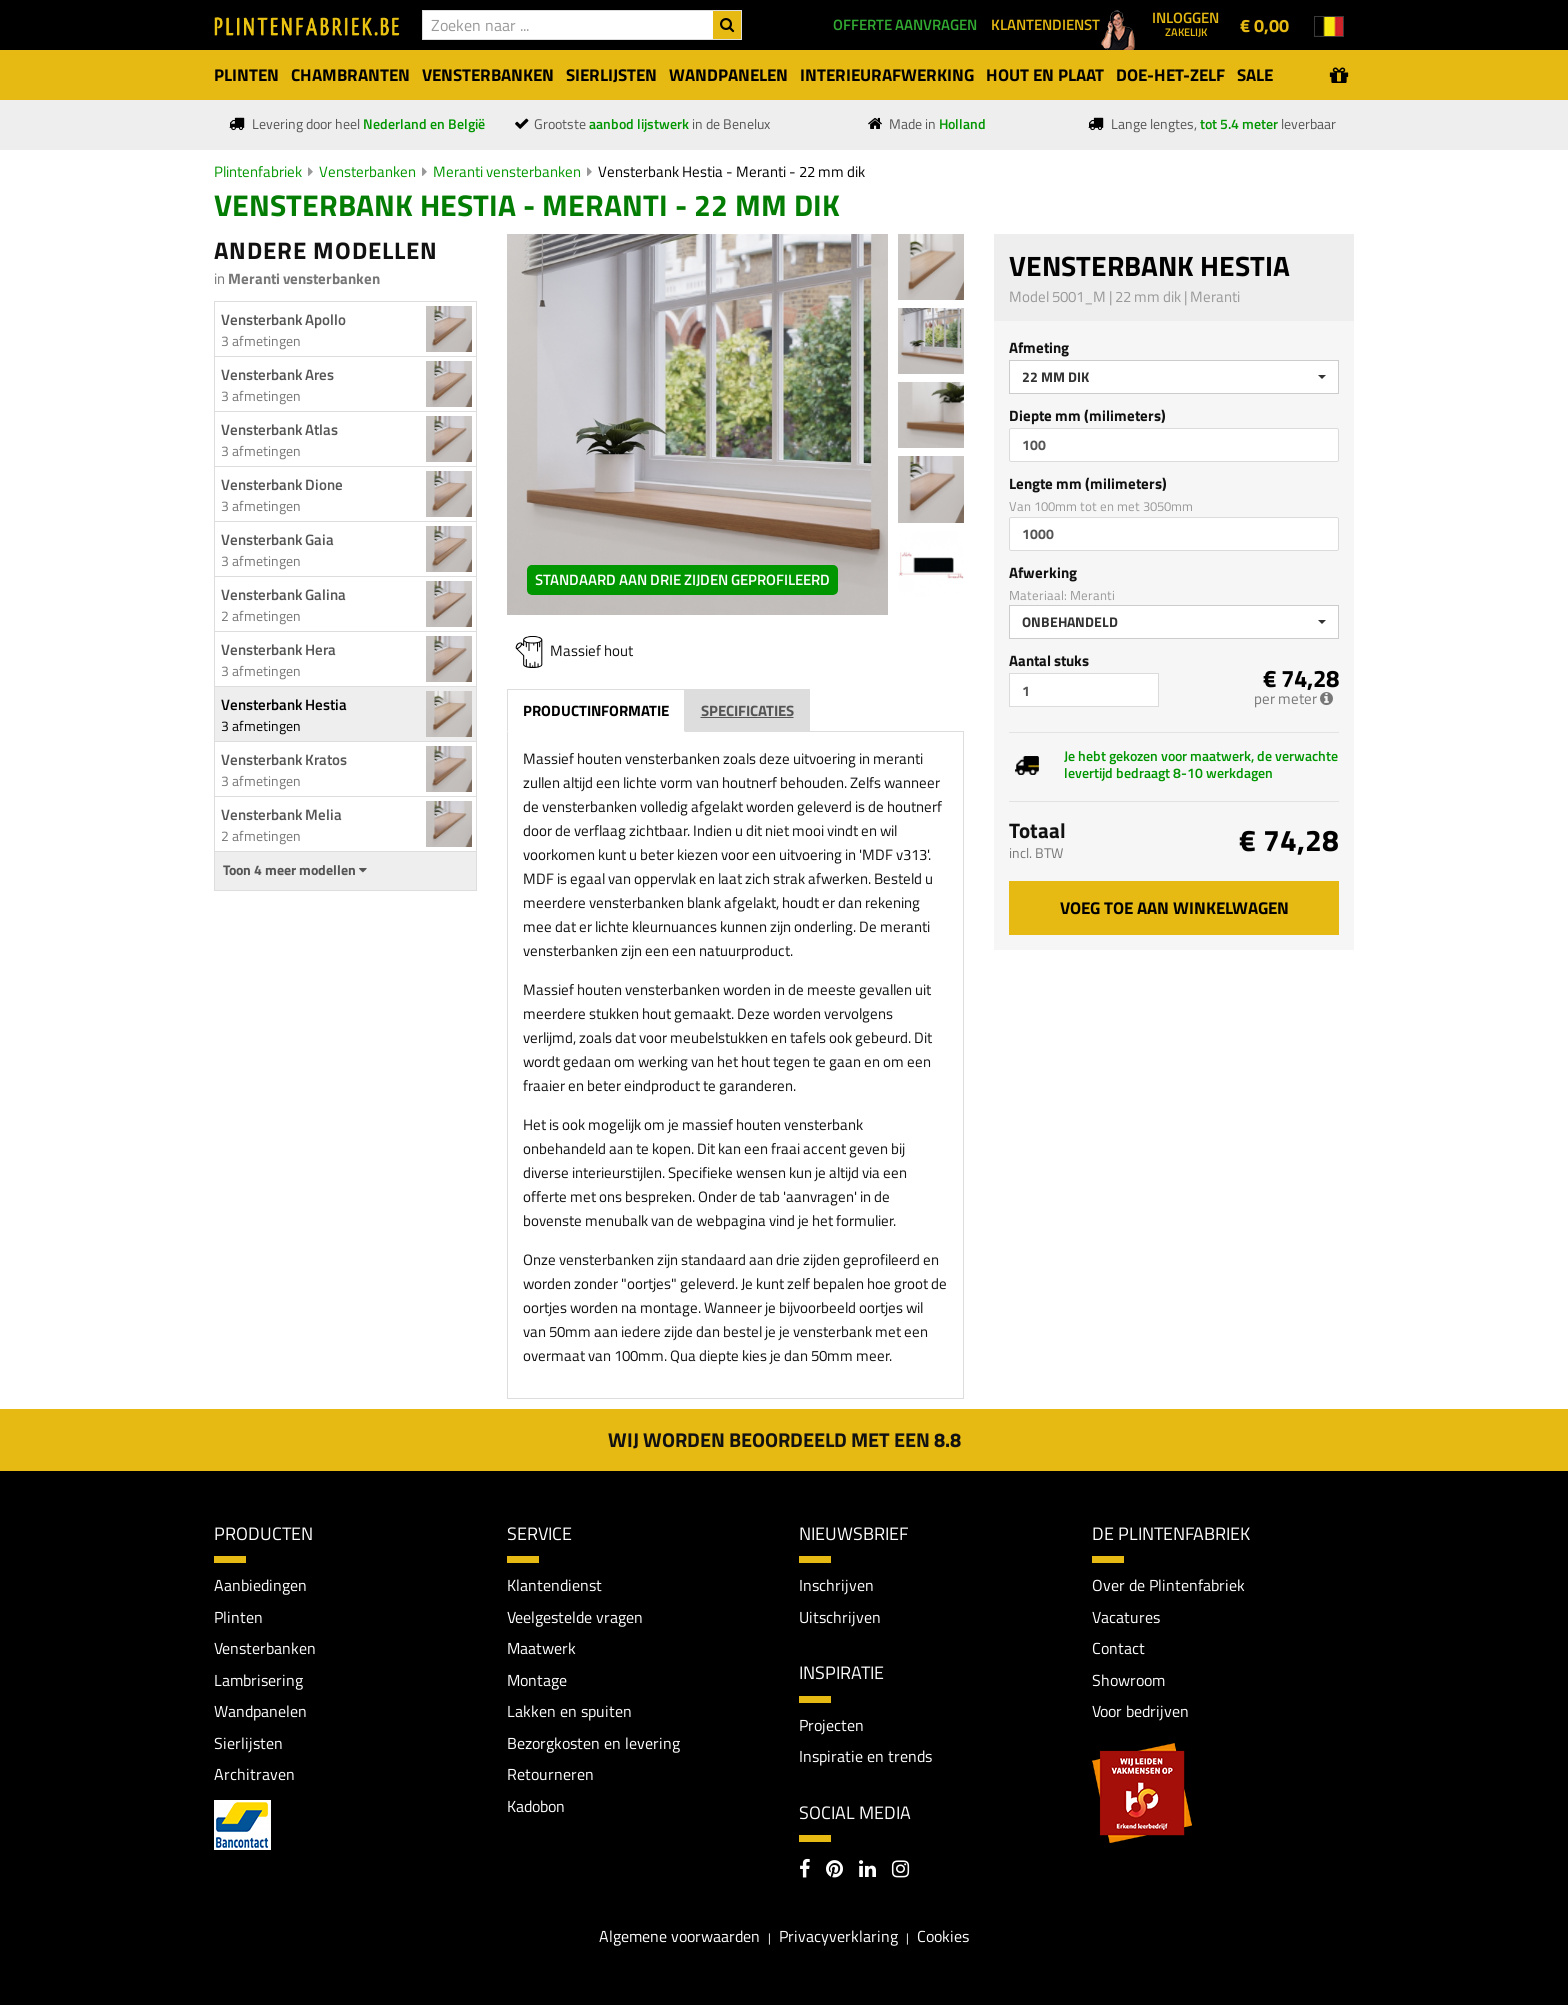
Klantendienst (554, 1585)
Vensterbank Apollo (283, 319)
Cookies (943, 1937)
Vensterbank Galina (283, 594)
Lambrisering (258, 1680)
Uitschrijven (840, 1617)
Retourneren (550, 1775)
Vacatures (1126, 1617)
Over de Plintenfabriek (1168, 1585)
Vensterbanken (367, 171)
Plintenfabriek (258, 171)
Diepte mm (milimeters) (1087, 415)
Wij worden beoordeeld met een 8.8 (784, 1439)
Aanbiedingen (260, 1585)
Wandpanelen (260, 1712)
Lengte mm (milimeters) (1088, 483)
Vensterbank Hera (278, 649)
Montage (537, 1680)
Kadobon (536, 1807)
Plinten (238, 1617)
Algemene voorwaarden (679, 1937)
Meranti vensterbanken (507, 171)
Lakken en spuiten (569, 1712)
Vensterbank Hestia (284, 704)
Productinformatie (596, 710)
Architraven (254, 1775)
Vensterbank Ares (277, 374)
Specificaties (747, 710)
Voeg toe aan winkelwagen (1174, 908)
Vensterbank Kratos (284, 759)
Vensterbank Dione (282, 484)
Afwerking (1043, 572)
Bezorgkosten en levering (593, 1743)
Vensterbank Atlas (279, 429)
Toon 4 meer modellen (295, 870)
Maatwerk (541, 1649)
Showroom (1128, 1680)
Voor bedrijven (1140, 1712)
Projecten (831, 1725)
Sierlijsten (248, 1743)
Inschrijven (836, 1585)
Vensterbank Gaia (277, 539)
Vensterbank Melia (281, 814)
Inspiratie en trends (865, 1756)
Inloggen (1185, 23)
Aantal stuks (1049, 660)
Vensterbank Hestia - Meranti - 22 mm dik (731, 171)
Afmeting (1039, 347)
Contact (1118, 1649)
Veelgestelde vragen (575, 1617)
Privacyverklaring (838, 1937)
